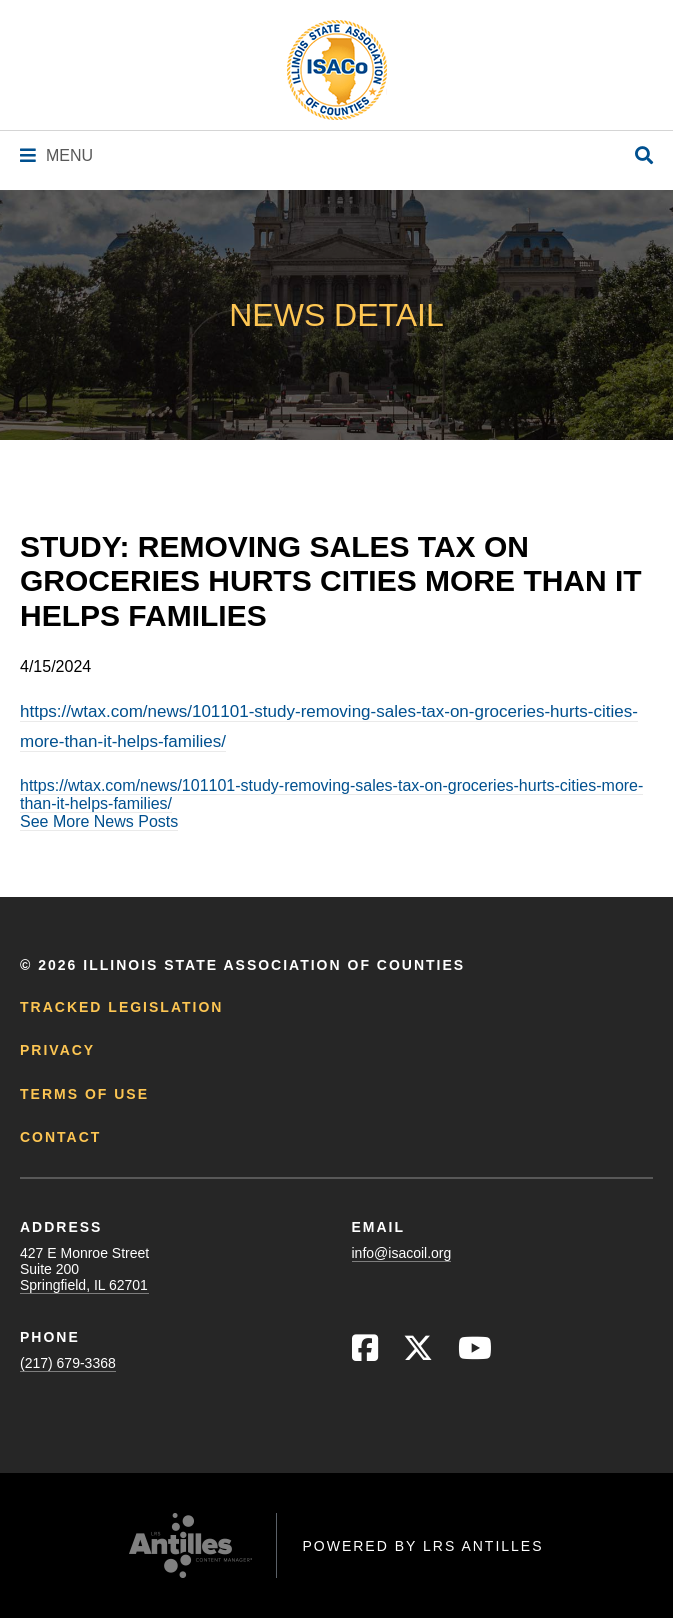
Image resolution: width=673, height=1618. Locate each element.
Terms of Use (84, 1094)
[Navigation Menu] (56, 155)
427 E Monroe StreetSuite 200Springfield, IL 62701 (84, 1269)
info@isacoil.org (402, 1253)
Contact (60, 1137)
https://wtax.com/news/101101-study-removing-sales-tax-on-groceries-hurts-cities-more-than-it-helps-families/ (331, 794)
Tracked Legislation (121, 1007)
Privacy (57, 1050)
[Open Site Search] (644, 156)
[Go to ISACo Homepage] (337, 70)
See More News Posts (99, 821)
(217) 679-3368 (68, 1363)
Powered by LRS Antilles (422, 1546)
